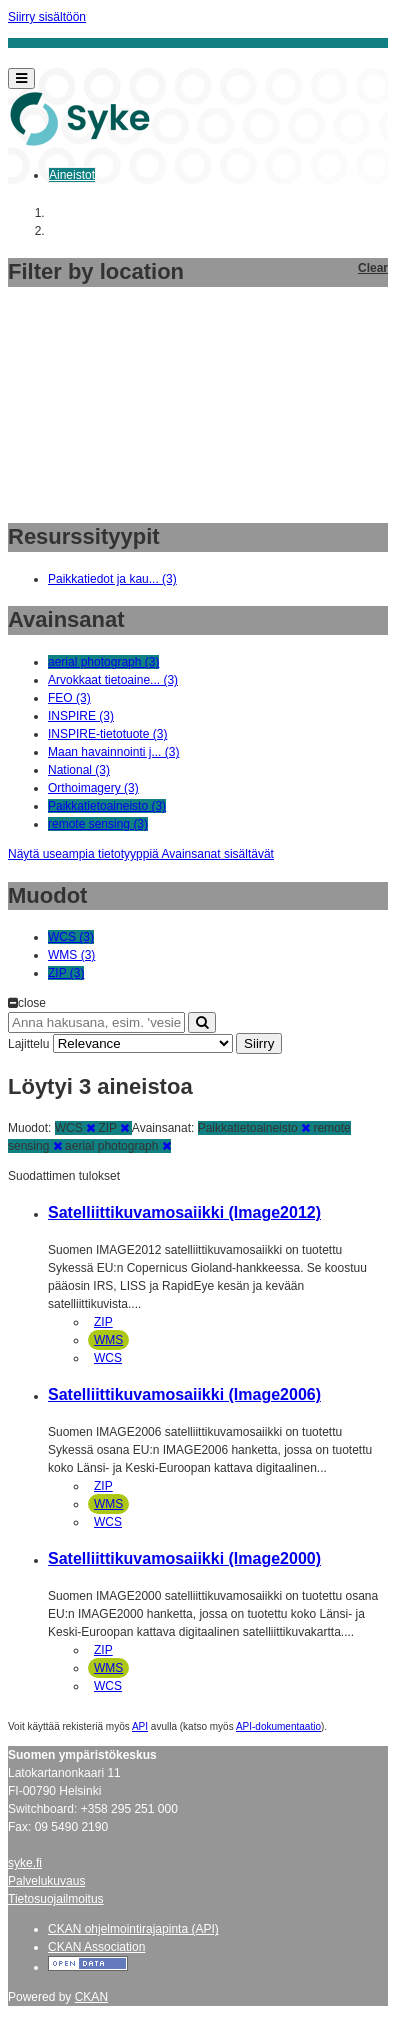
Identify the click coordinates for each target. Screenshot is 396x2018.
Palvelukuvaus (46, 1881)
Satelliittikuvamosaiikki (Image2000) (184, 1558)
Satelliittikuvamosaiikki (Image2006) (184, 1394)
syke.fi (25, 1863)
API (140, 1726)
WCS (108, 1358)
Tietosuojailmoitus (56, 1899)
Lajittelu (28, 1044)
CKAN (91, 1997)
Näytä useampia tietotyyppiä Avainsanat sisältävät (141, 854)
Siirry (259, 1043)
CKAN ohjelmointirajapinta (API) (133, 1929)
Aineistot (72, 175)
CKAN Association (96, 1947)
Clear (373, 268)
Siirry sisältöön (47, 17)
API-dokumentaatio (278, 1726)
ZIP (103, 1322)
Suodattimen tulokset (64, 1176)
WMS (108, 1340)
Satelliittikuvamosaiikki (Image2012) (184, 1212)
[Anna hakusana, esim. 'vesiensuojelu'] (96, 1022)
